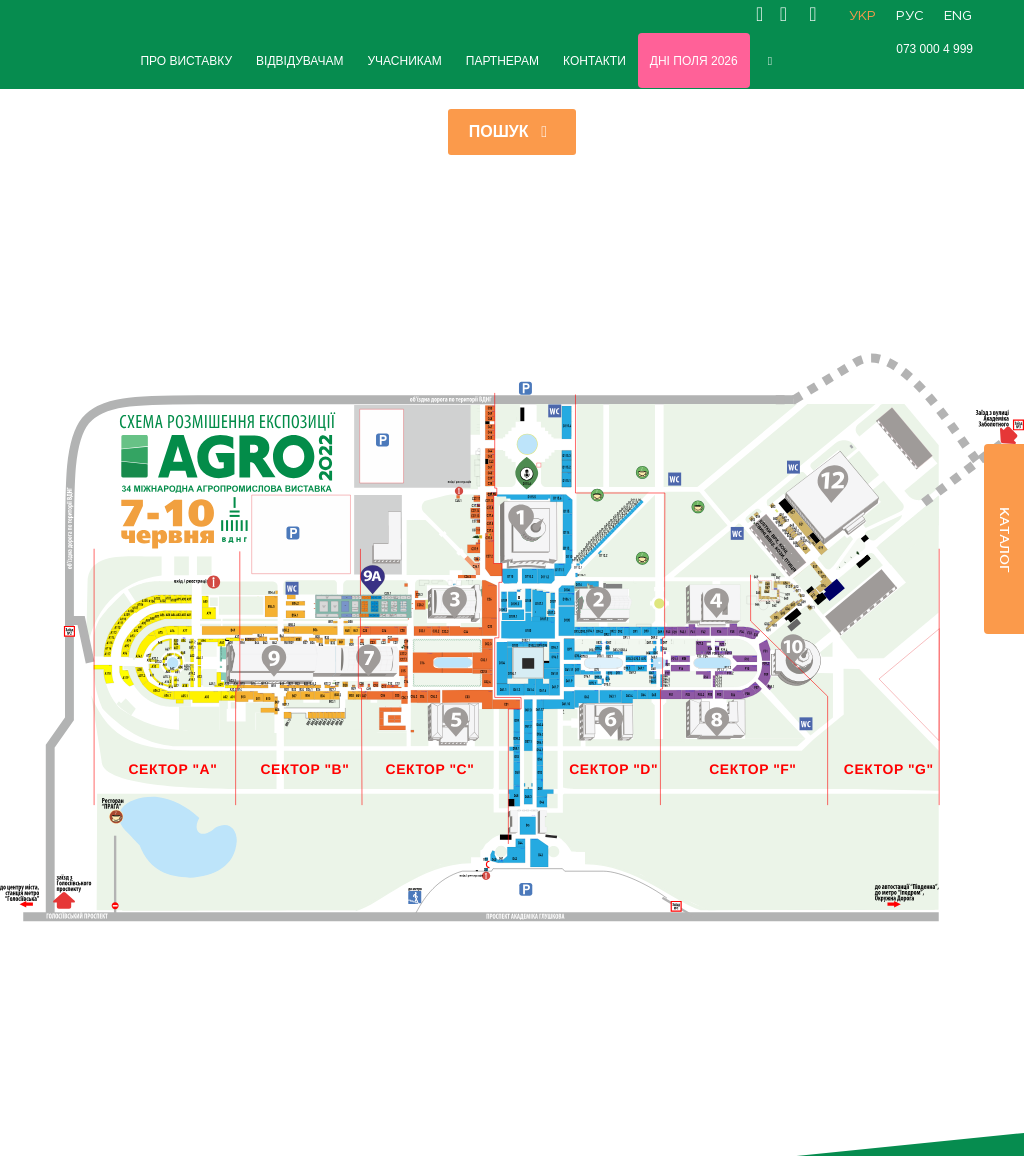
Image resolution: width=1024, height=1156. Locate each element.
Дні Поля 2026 (694, 61)
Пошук (512, 131)
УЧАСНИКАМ (404, 61)
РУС (910, 16)
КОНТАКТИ (594, 61)
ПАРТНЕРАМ (502, 61)
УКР (862, 16)
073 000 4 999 (934, 49)
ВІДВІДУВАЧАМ (299, 61)
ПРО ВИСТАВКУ (186, 61)
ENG (958, 16)
